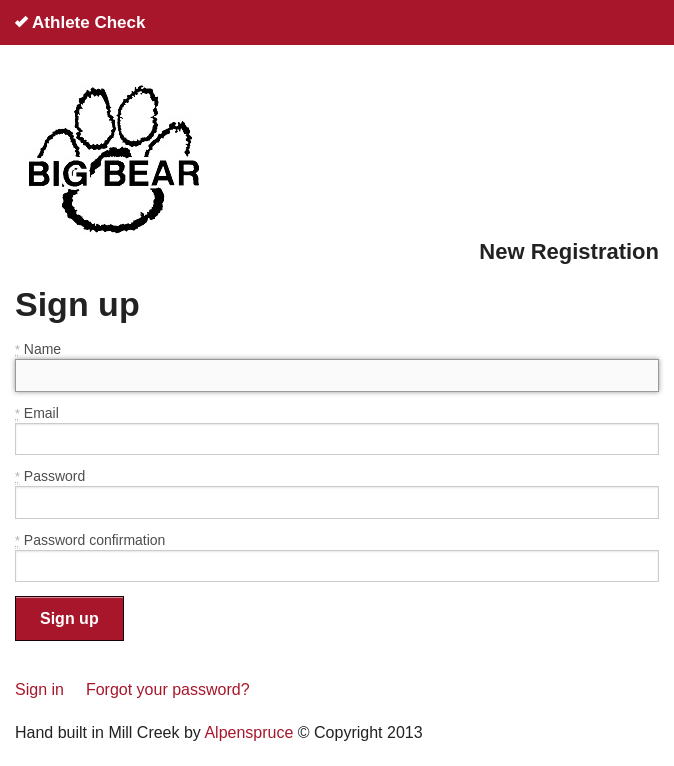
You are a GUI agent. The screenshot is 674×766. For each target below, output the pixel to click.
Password (50, 476)
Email (37, 413)
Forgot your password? (168, 689)
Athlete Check (80, 22)
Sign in (39, 689)
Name (38, 349)
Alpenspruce (248, 732)
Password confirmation (90, 540)
